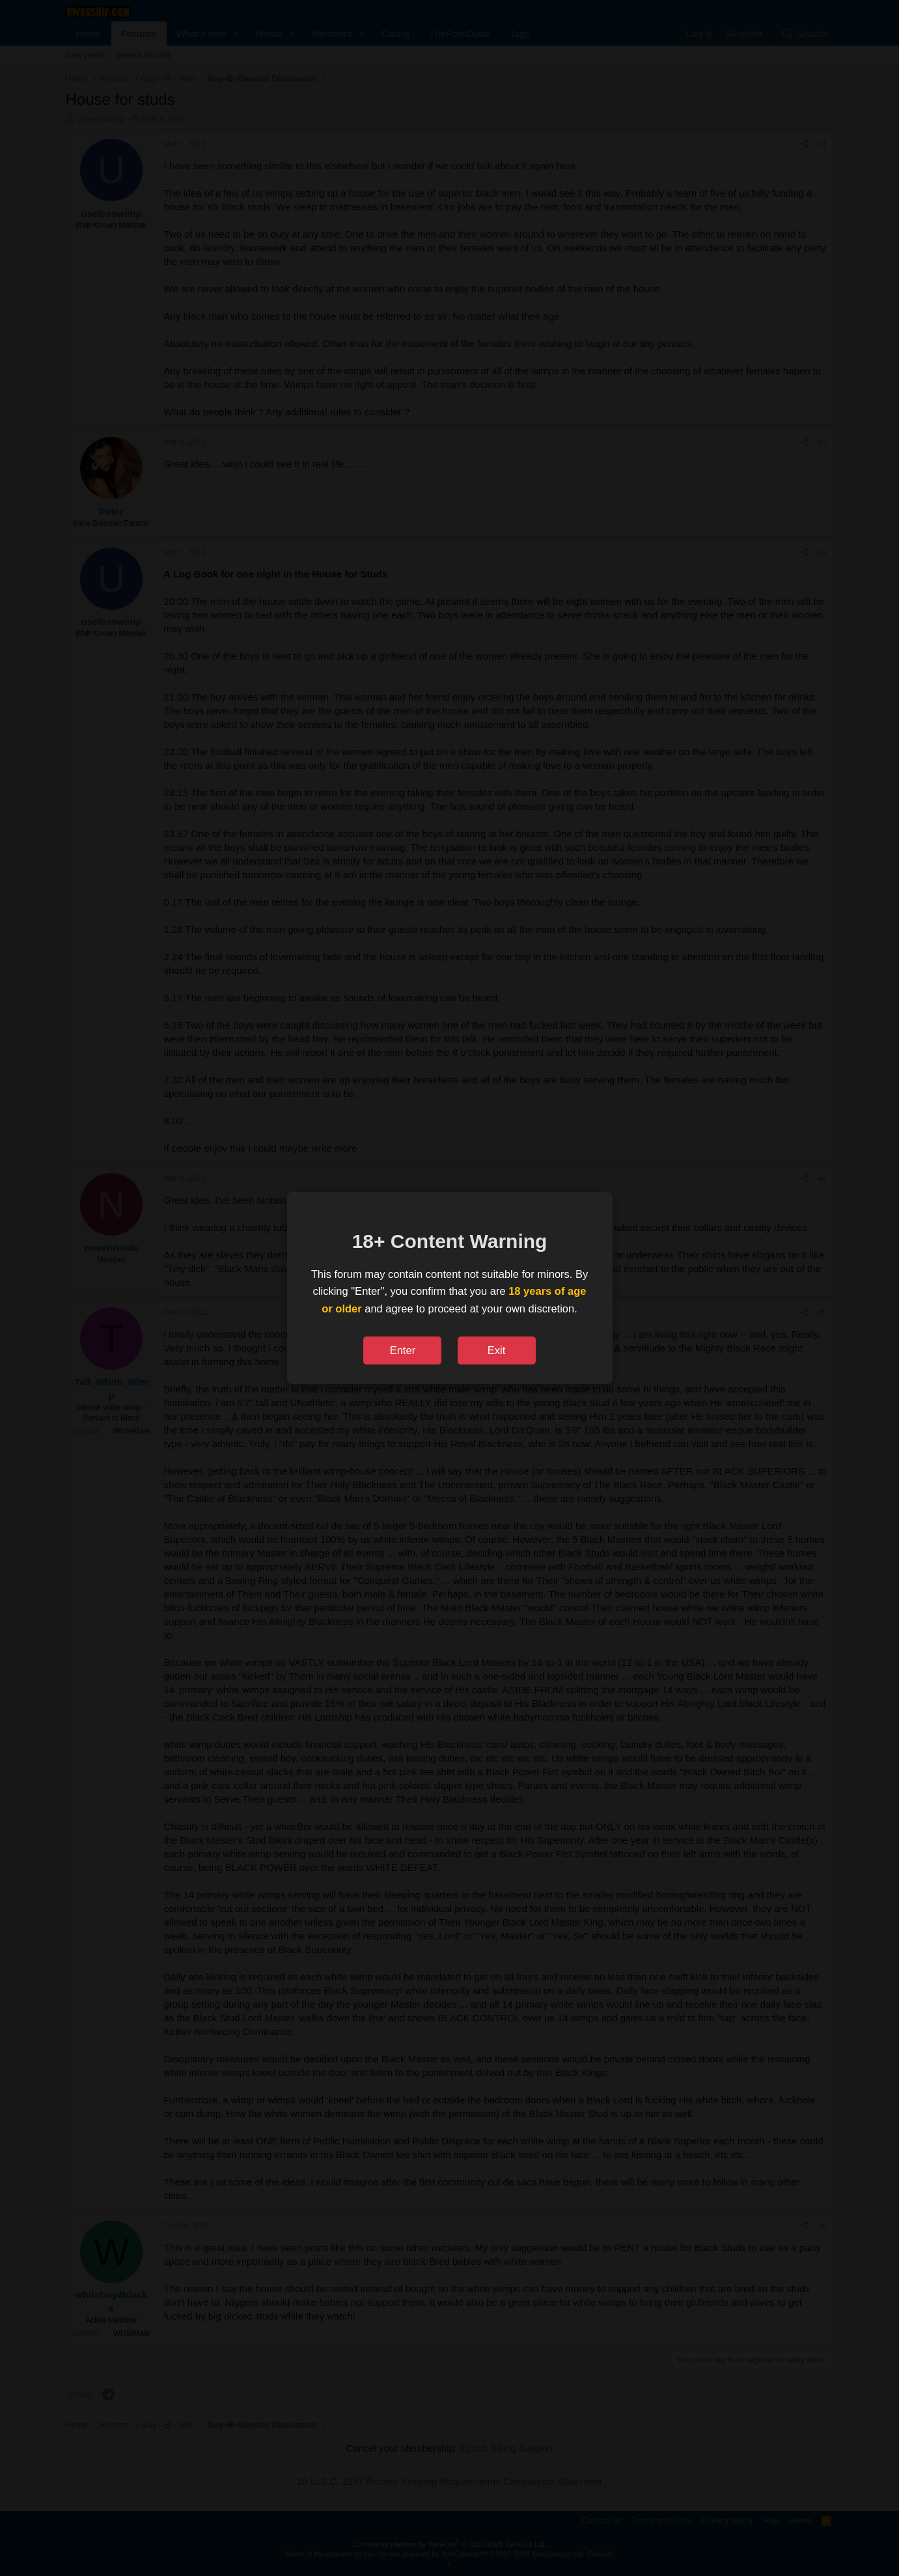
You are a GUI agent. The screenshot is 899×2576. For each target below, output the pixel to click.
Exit (497, 1350)
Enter (402, 1350)
